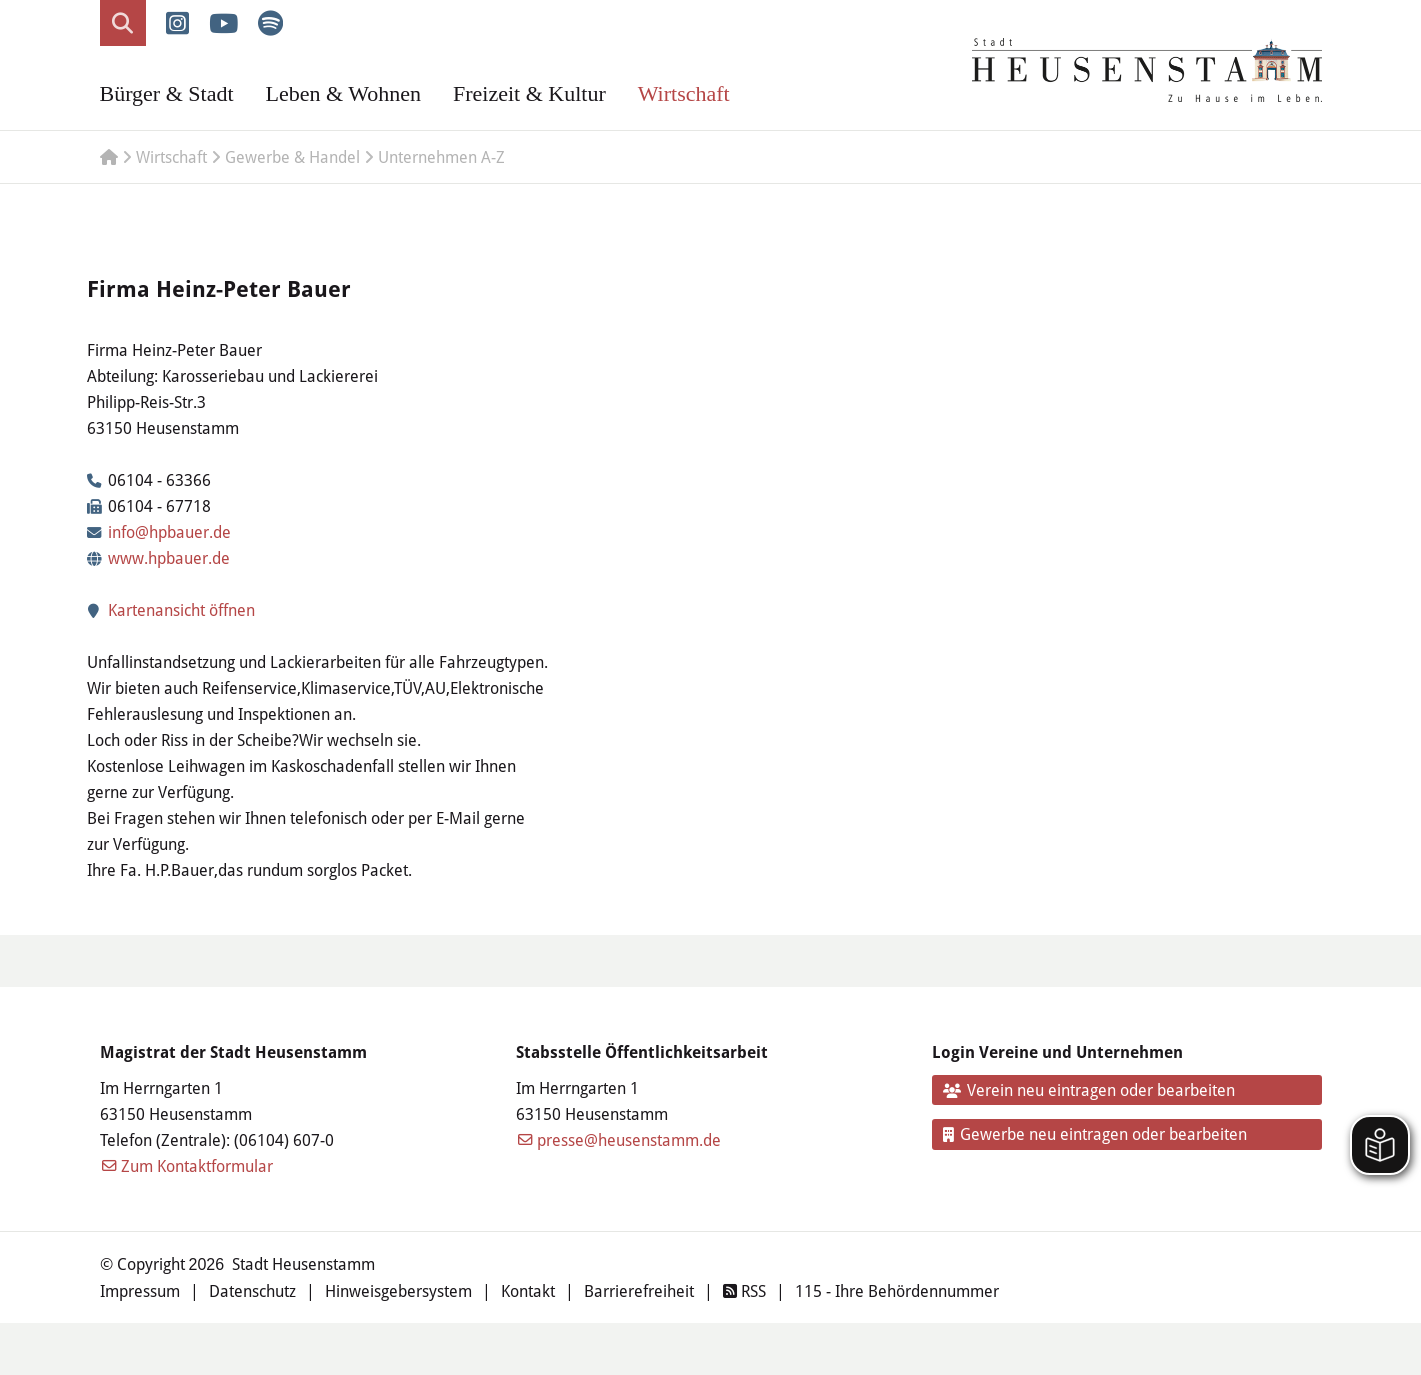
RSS (744, 1290)
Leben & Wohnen (343, 93)
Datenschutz (252, 1290)
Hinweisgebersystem (398, 1290)
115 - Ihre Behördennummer (897, 1290)
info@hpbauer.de (169, 531)
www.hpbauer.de (169, 557)
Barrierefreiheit (639, 1290)
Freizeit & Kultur (529, 93)
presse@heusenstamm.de (629, 1139)
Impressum (140, 1290)
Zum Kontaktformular (197, 1165)
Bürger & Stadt (167, 93)
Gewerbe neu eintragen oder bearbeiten (1095, 1133)
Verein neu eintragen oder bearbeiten (1089, 1089)
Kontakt (528, 1290)
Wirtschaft (684, 93)
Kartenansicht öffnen (171, 609)
